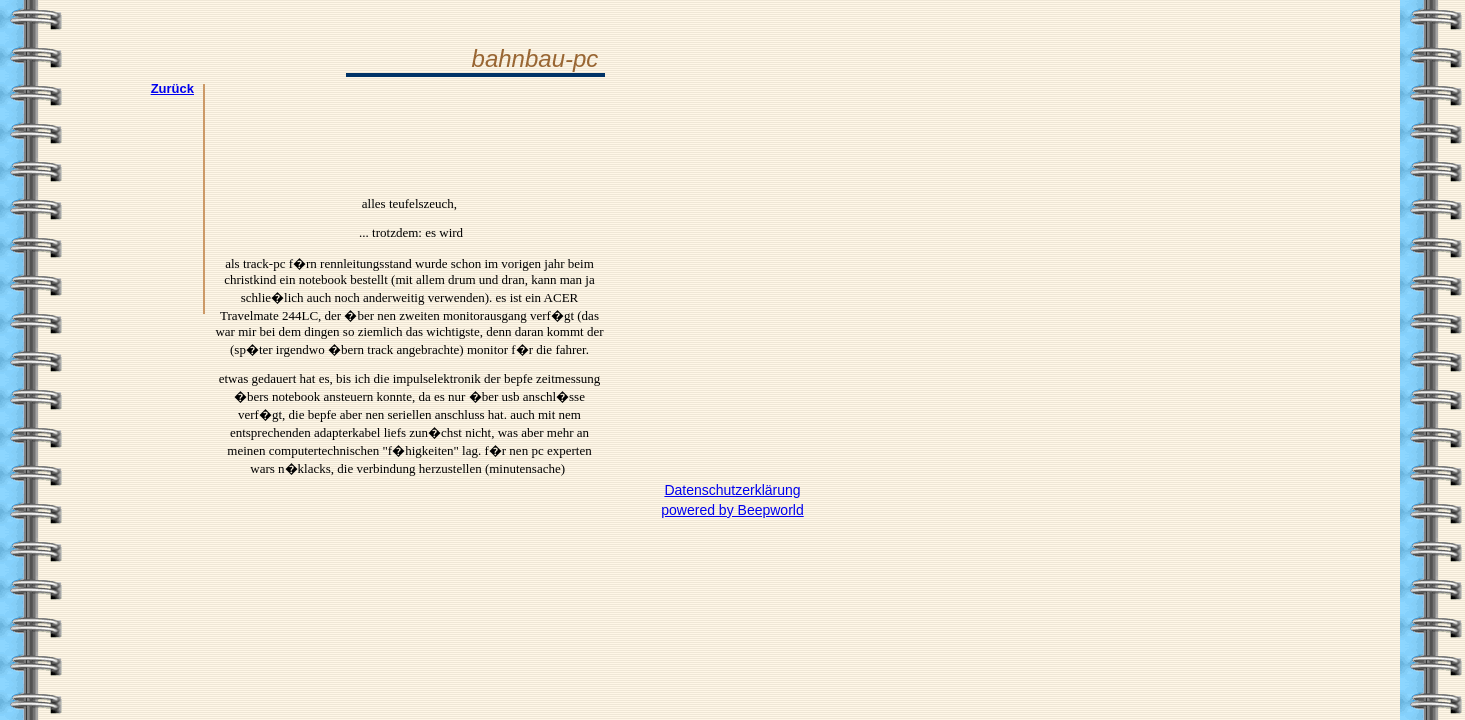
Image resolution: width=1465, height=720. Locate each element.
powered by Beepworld (732, 510)
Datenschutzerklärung (732, 490)
